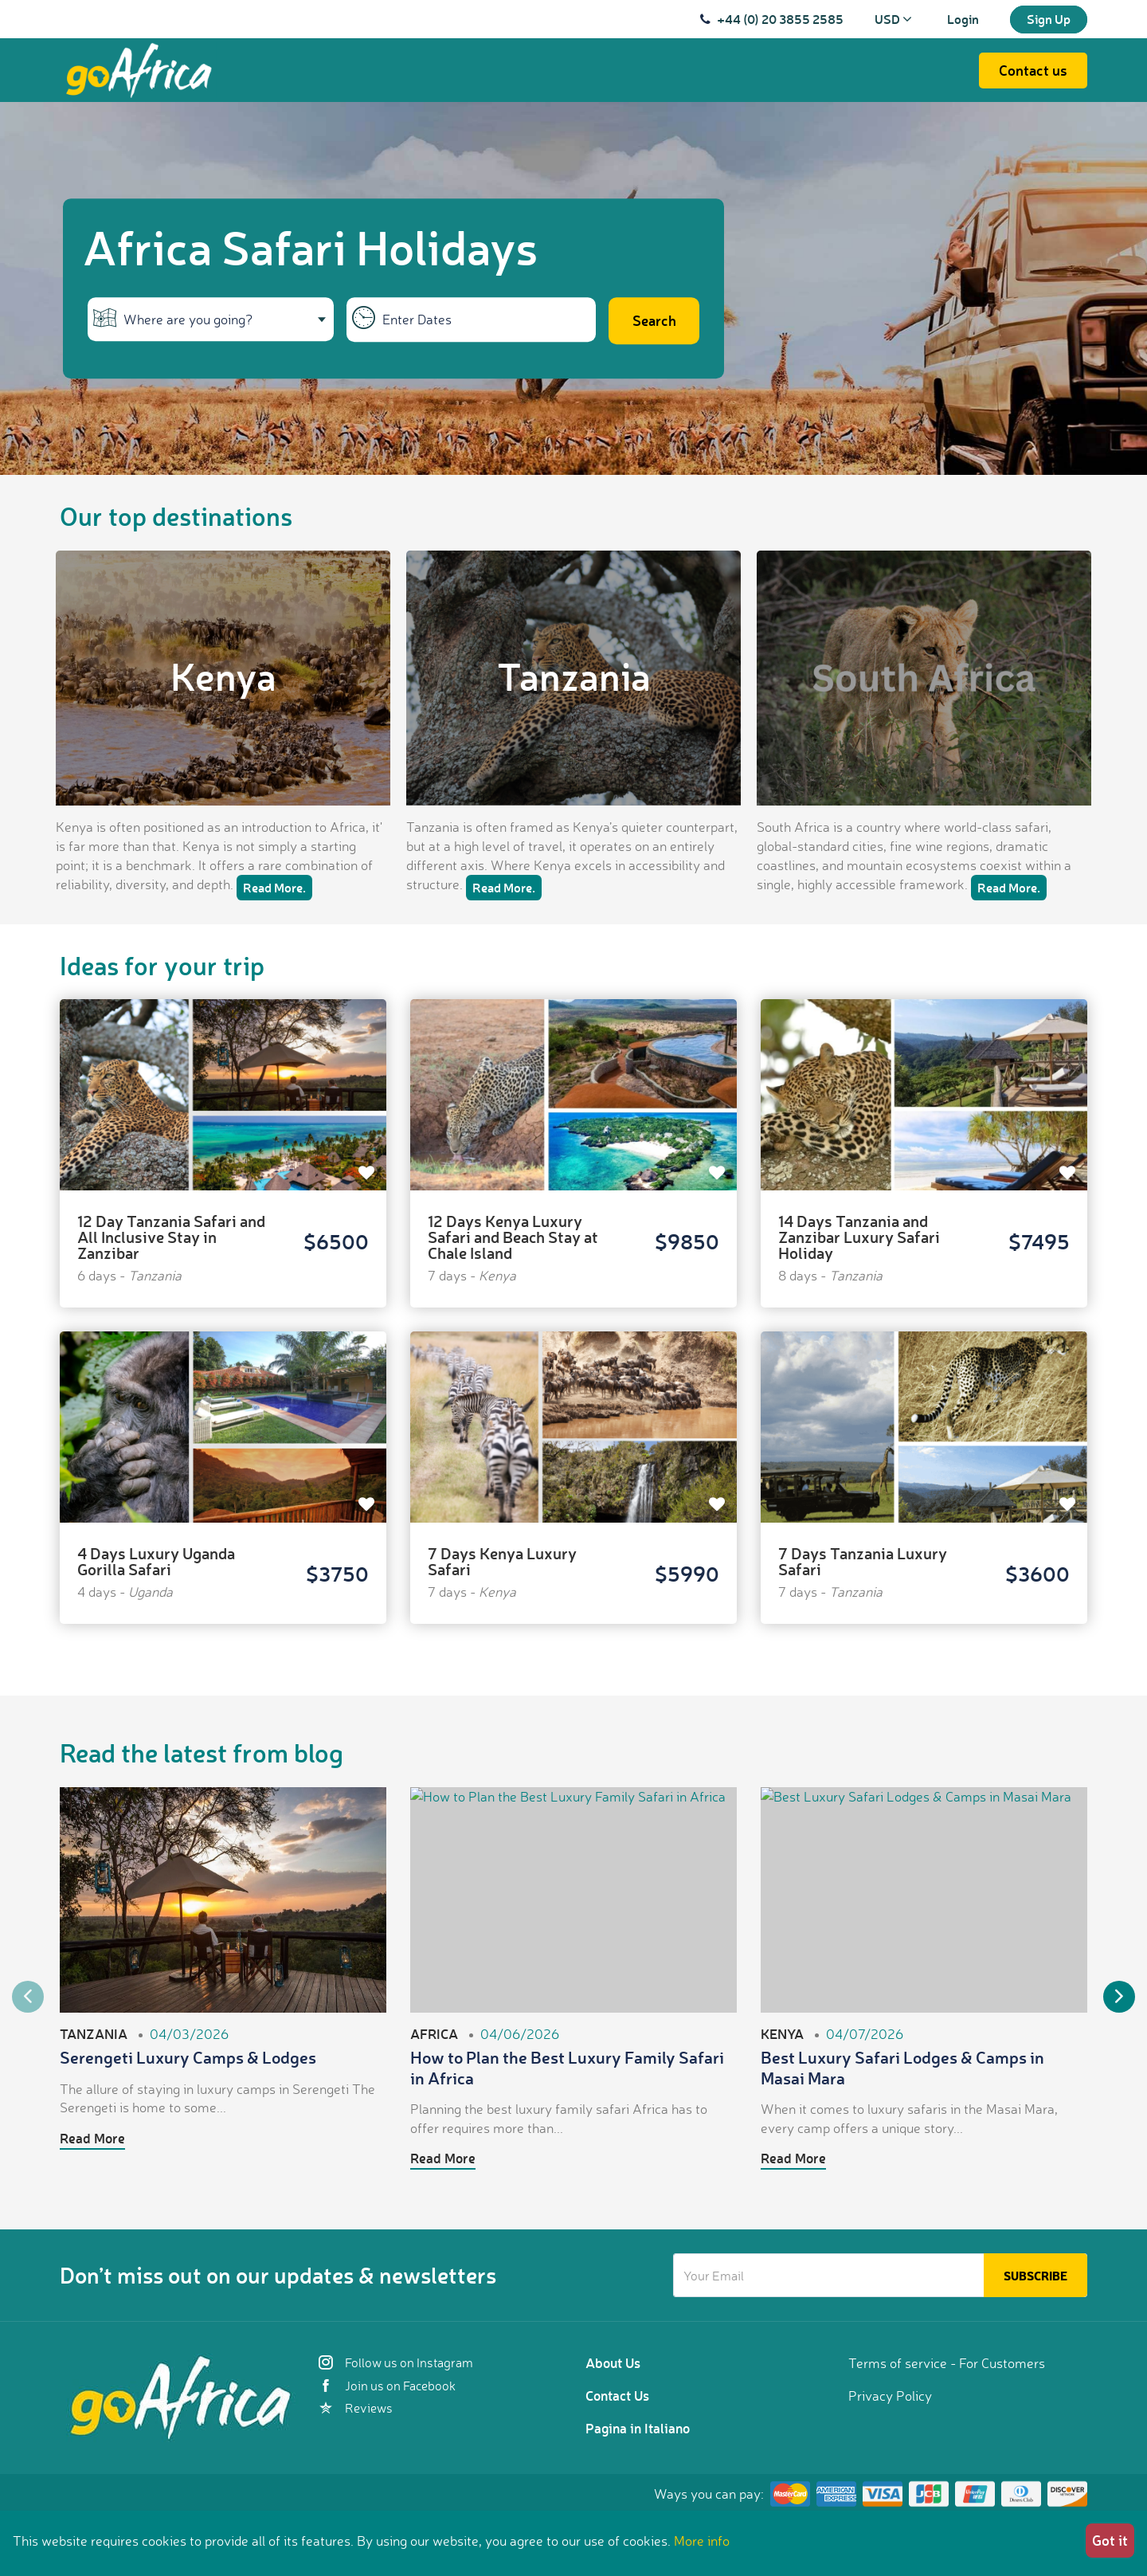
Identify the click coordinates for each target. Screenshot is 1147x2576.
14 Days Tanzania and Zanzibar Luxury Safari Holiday (859, 1236)
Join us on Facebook (387, 2386)
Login (963, 18)
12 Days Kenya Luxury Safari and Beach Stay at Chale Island (513, 1236)
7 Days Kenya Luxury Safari (502, 1561)
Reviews (356, 2408)
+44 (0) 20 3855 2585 (780, 18)
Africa (434, 2033)
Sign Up (1049, 18)
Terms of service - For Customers (946, 2362)
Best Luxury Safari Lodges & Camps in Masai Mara (902, 2067)
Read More (92, 2138)
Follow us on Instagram (396, 2362)
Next (1119, 1997)
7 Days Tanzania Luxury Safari (862, 1561)
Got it (1110, 2540)
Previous (28, 1997)
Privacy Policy (890, 2395)
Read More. (274, 887)
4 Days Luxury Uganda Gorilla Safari (156, 1561)
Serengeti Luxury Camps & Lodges (188, 2057)
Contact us (1033, 70)
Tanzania (574, 675)
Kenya (223, 675)
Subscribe (1035, 2276)
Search (654, 321)
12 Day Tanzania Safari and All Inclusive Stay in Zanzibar (171, 1236)
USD (893, 18)
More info (702, 2540)
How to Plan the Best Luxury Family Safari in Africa (567, 2067)
